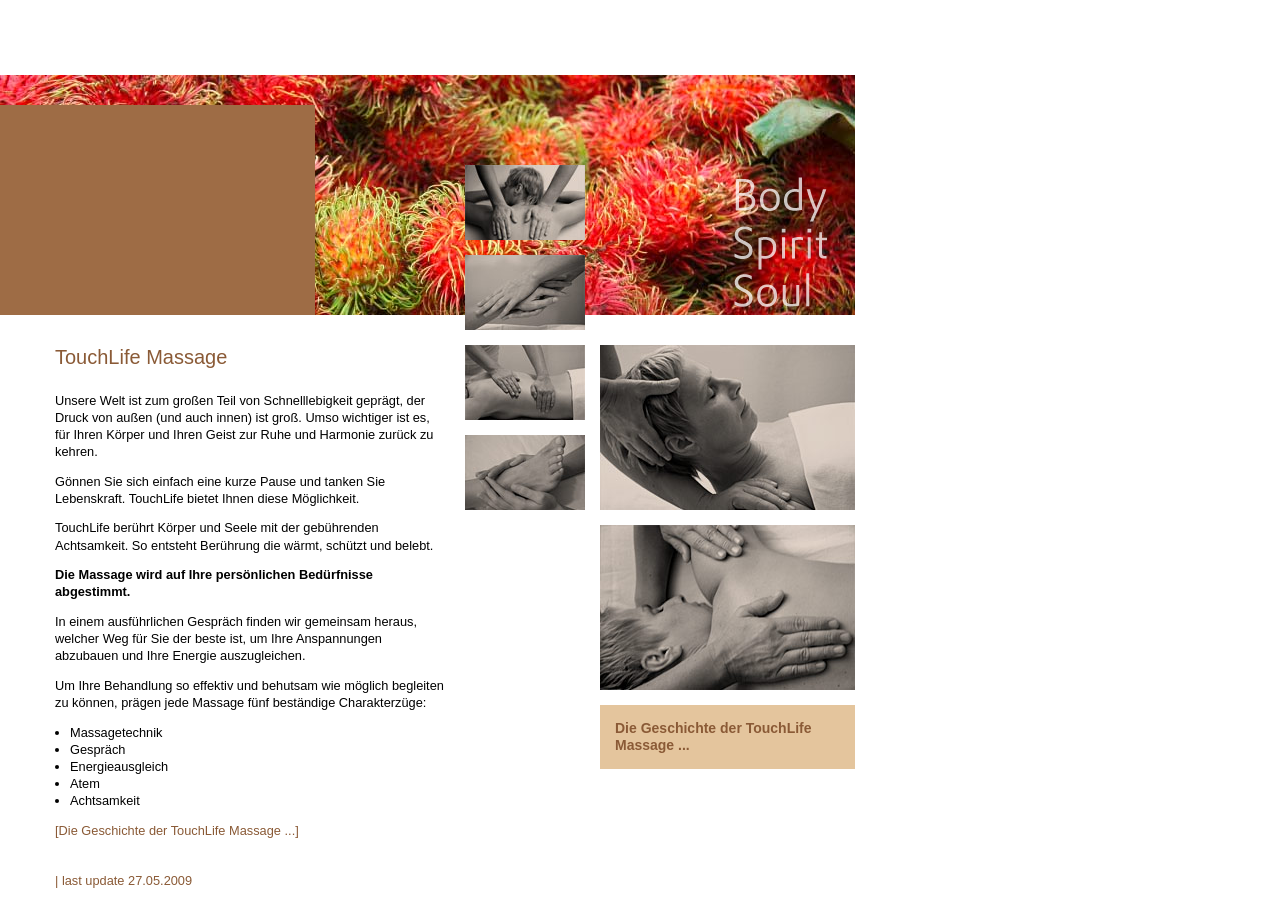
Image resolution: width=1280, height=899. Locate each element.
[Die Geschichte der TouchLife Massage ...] (177, 830)
